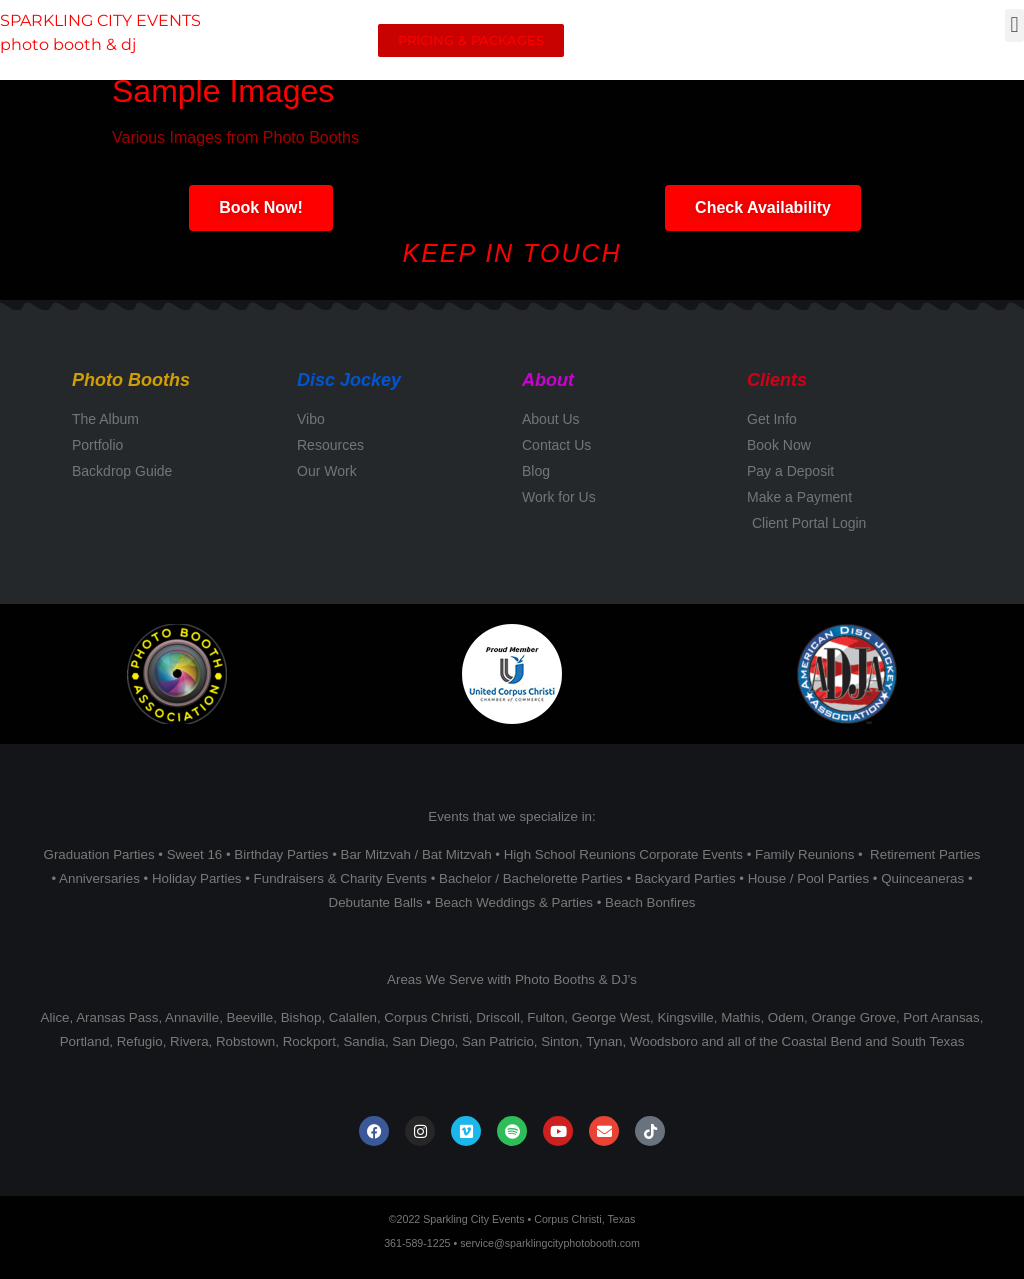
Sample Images (223, 91)
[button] (1014, 25)
